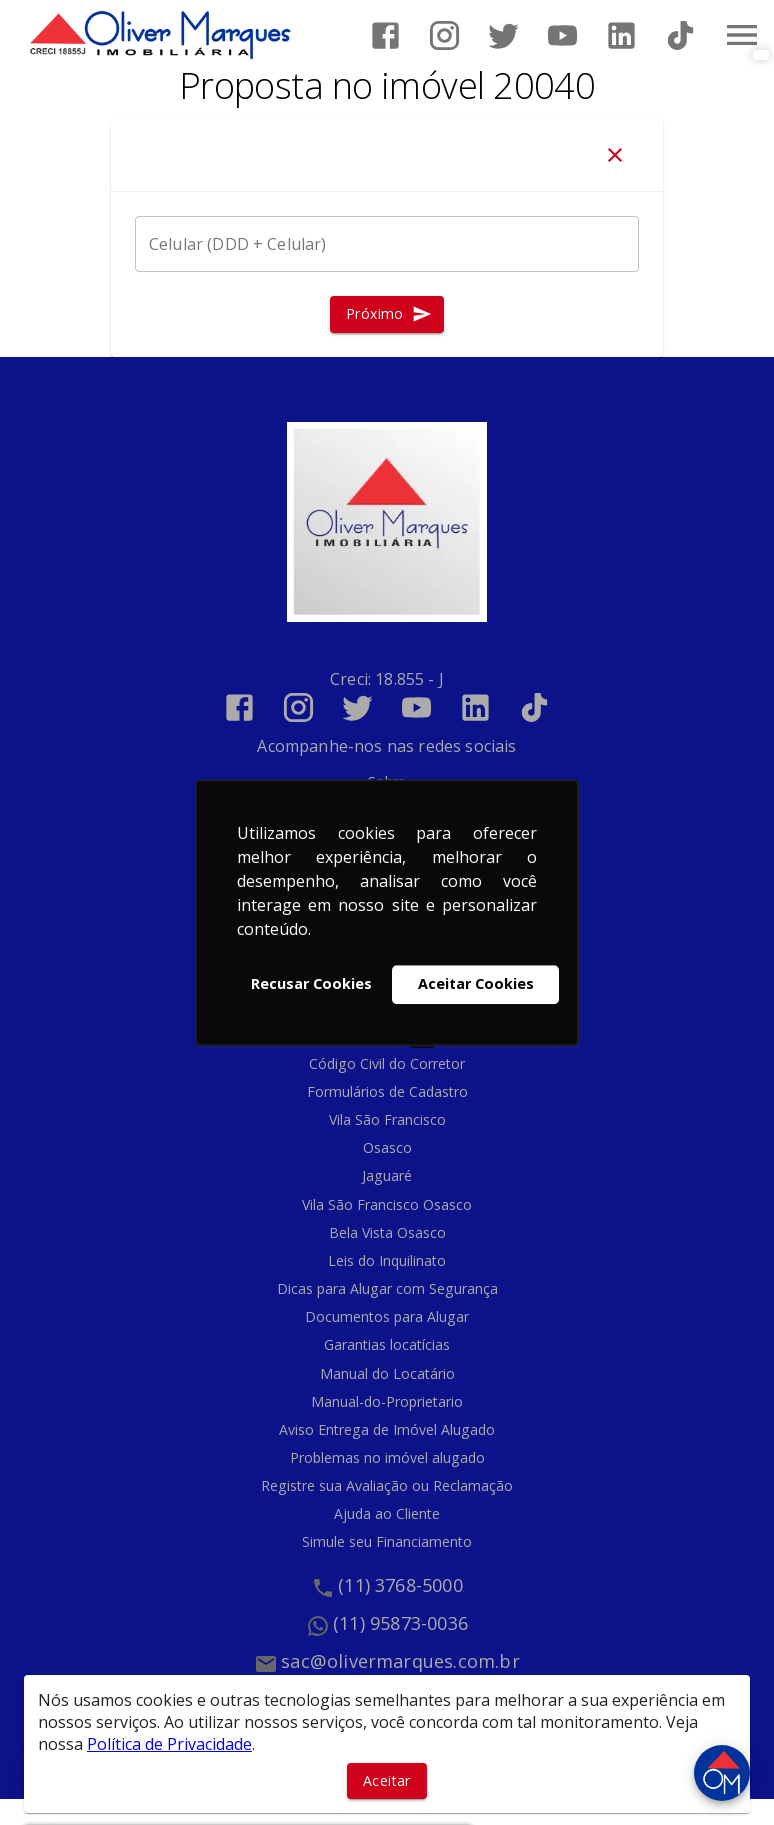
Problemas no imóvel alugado (387, 1457)
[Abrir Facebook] (385, 35)
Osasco (387, 1147)
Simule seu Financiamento (387, 1541)
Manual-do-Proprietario (387, 1401)
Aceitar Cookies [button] (476, 984)
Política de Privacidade (169, 1744)
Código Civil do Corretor (387, 1063)
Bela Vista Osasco (387, 1232)
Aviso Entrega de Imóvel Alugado (387, 1429)
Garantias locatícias (387, 1344)
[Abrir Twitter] (503, 35)
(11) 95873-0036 (400, 1623)
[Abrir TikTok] (680, 35)
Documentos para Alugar (387, 1316)
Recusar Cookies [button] (311, 984)
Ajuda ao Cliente (387, 1513)
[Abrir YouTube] (562, 35)
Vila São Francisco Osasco (387, 1204)
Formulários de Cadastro (387, 1091)
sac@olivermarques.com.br (400, 1661)
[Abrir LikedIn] (621, 35)
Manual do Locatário (387, 1373)
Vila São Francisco (387, 1119)
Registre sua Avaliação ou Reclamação (387, 1485)
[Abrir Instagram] (444, 35)
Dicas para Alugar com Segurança (387, 1288)
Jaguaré (387, 1175)
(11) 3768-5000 (400, 1585)
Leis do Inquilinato (387, 1260)
